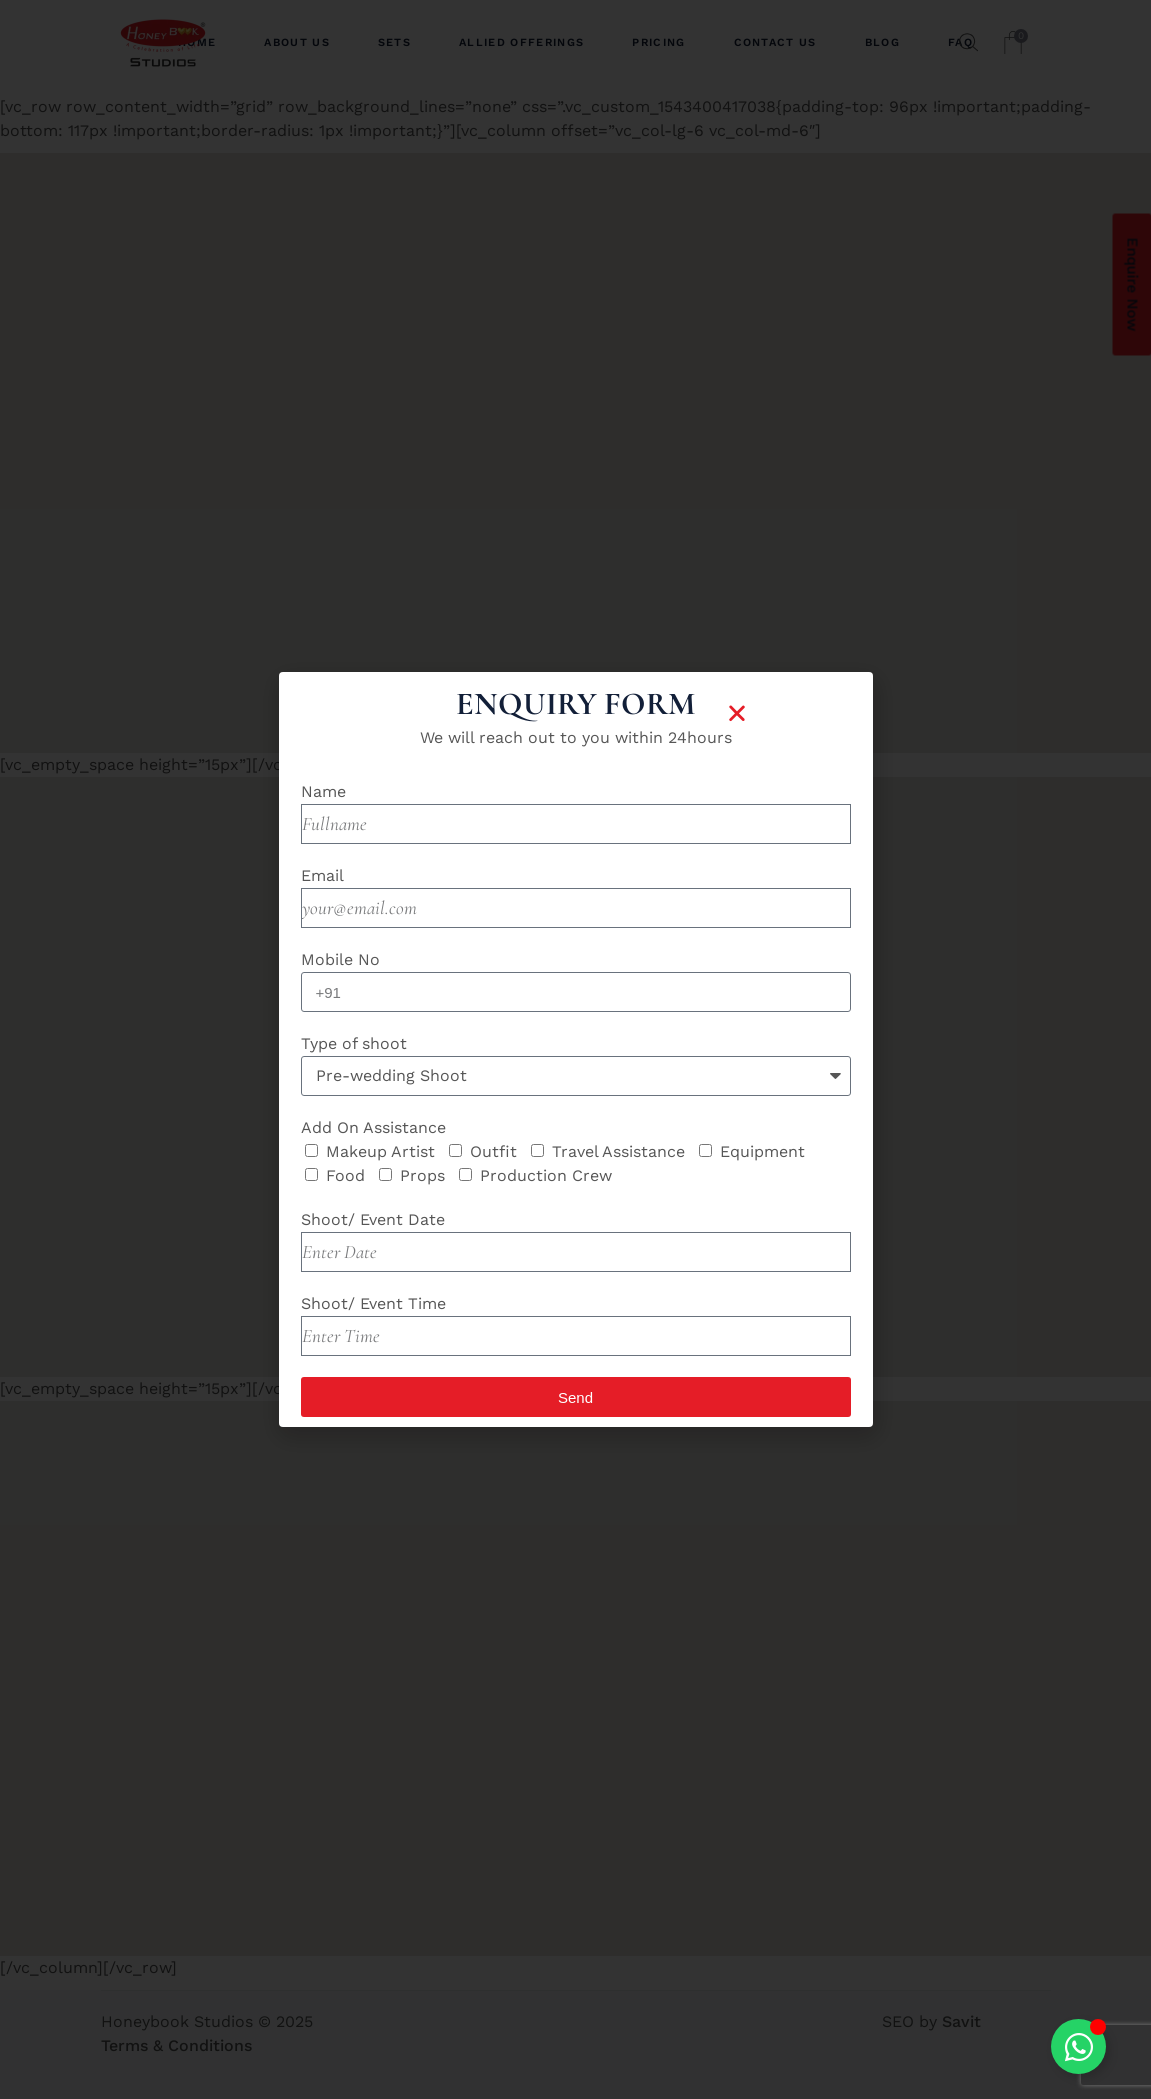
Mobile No (340, 959)
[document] (575, 1049)
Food (345, 1175)
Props (422, 1175)
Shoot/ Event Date (373, 1219)
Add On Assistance (373, 1127)
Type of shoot (354, 1043)
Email (322, 875)
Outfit (493, 1151)
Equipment (762, 1151)
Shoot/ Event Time (373, 1303)
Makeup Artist (380, 1151)
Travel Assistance (618, 1151)
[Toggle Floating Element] (1078, 2046)
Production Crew (546, 1175)
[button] (737, 713)
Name (323, 791)
